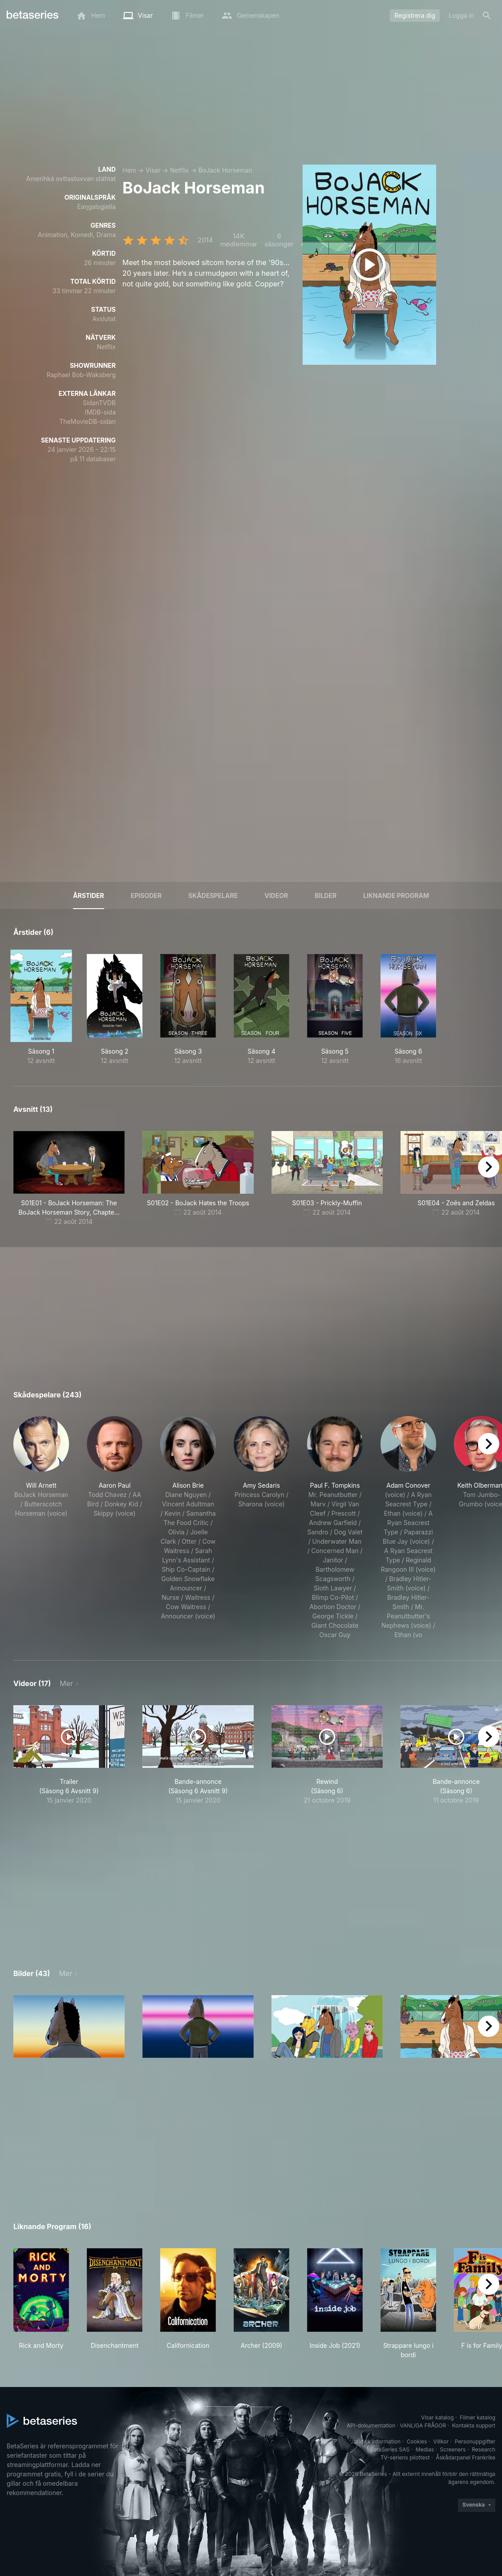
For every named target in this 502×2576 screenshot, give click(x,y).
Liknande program (396, 895)
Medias (425, 2449)
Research (483, 2449)
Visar (153, 170)
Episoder (146, 895)
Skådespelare (213, 895)
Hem (129, 170)
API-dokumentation (371, 2425)
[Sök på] (486, 15)
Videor (276, 895)
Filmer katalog (477, 2417)
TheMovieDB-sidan (87, 421)
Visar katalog (437, 2417)
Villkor (441, 2441)
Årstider (88, 895)
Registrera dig (414, 15)
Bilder (325, 895)
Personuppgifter (475, 2441)
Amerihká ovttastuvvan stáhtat (71, 178)
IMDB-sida (100, 412)
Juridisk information (376, 2441)
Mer (66, 1683)
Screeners (453, 2449)
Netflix (179, 170)
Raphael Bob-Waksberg (81, 374)
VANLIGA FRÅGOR (423, 2425)
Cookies (417, 2441)
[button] (41, 1527)
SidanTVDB (99, 403)
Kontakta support (473, 2425)
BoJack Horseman (225, 170)
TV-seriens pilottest (405, 2457)
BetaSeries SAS (389, 2449)
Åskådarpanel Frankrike (465, 2457)
